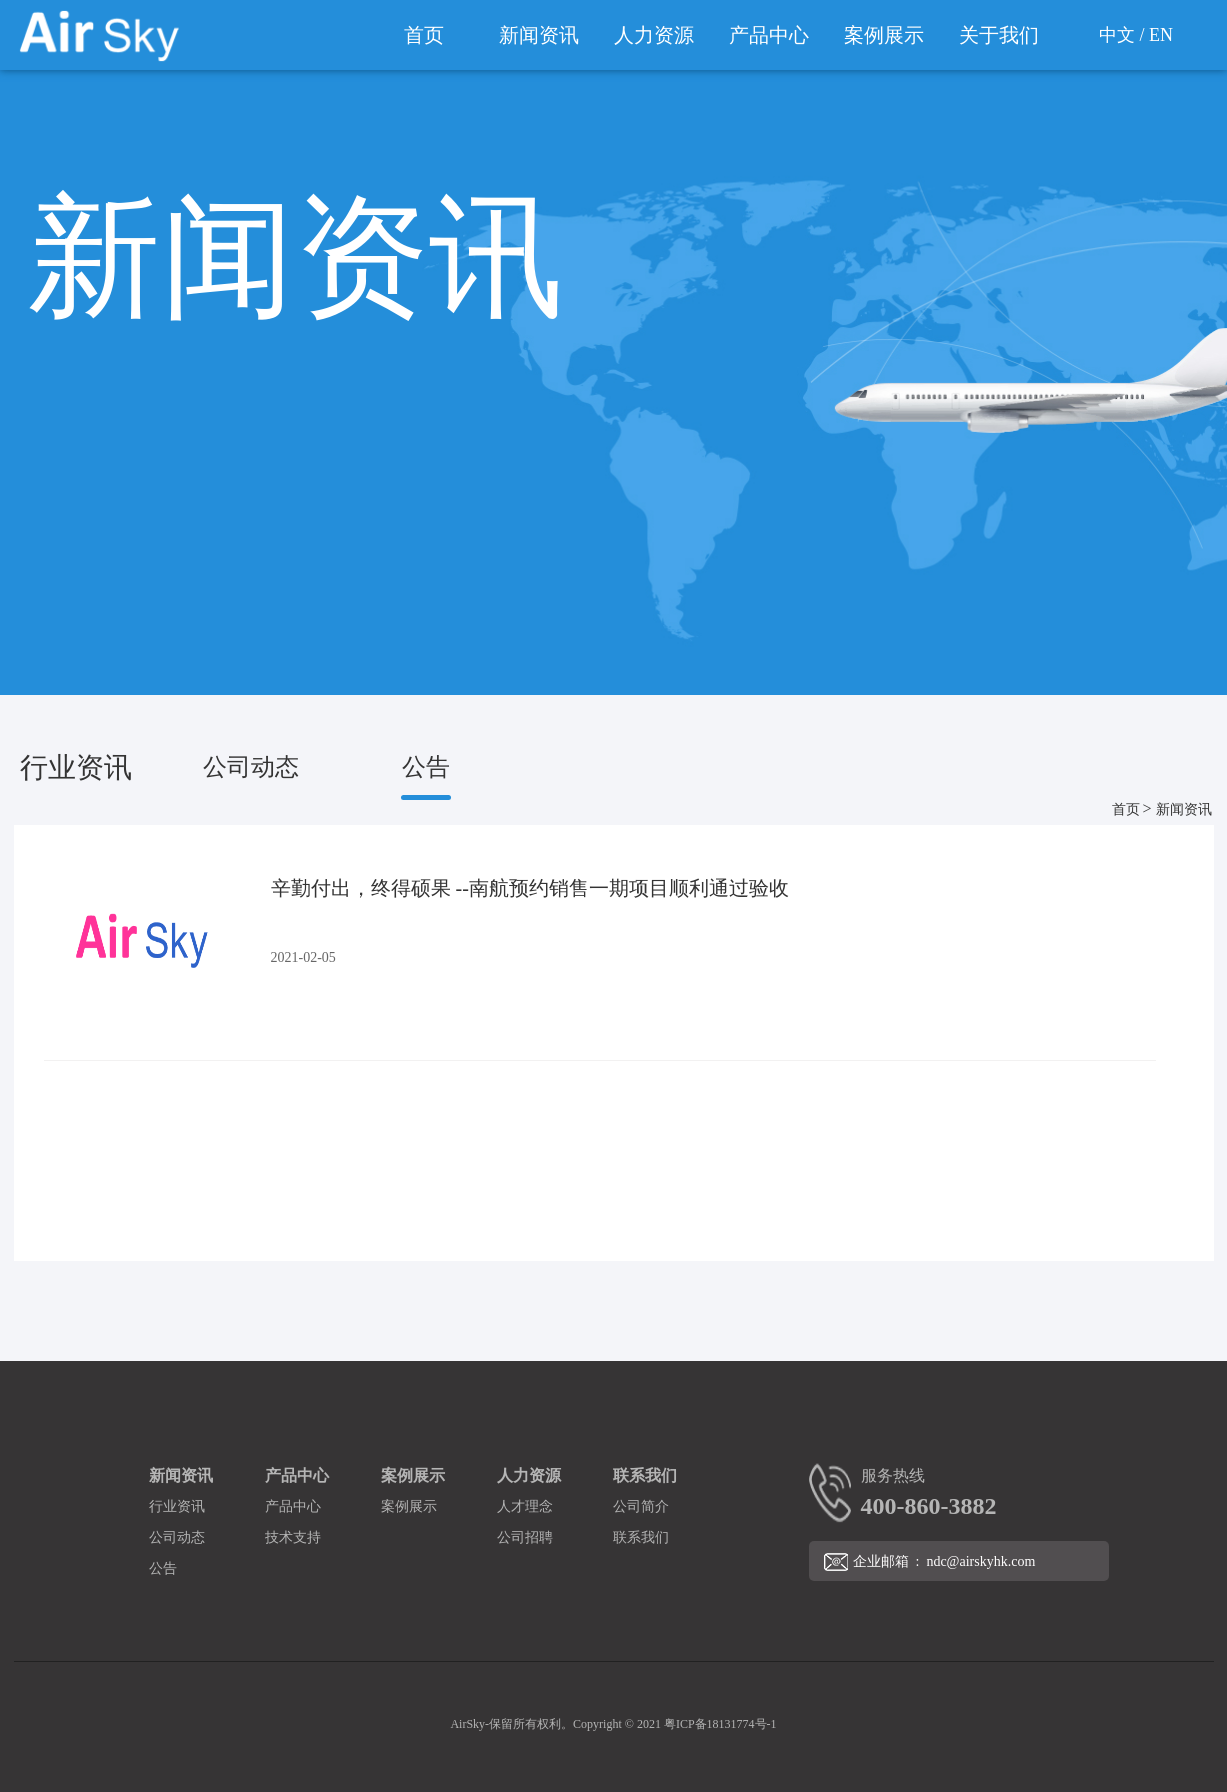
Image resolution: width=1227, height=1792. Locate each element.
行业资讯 (76, 767)
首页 (424, 35)
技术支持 (293, 1537)
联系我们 (645, 1475)
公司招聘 (525, 1537)
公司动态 (251, 767)
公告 (426, 767)
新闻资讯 (539, 35)
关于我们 (999, 35)
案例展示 (884, 35)
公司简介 (641, 1506)
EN (1161, 35)
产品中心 (769, 35)
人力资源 (654, 35)
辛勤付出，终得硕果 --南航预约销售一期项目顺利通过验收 (530, 888)
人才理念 (525, 1506)
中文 (1117, 35)
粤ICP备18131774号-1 (720, 1724)
